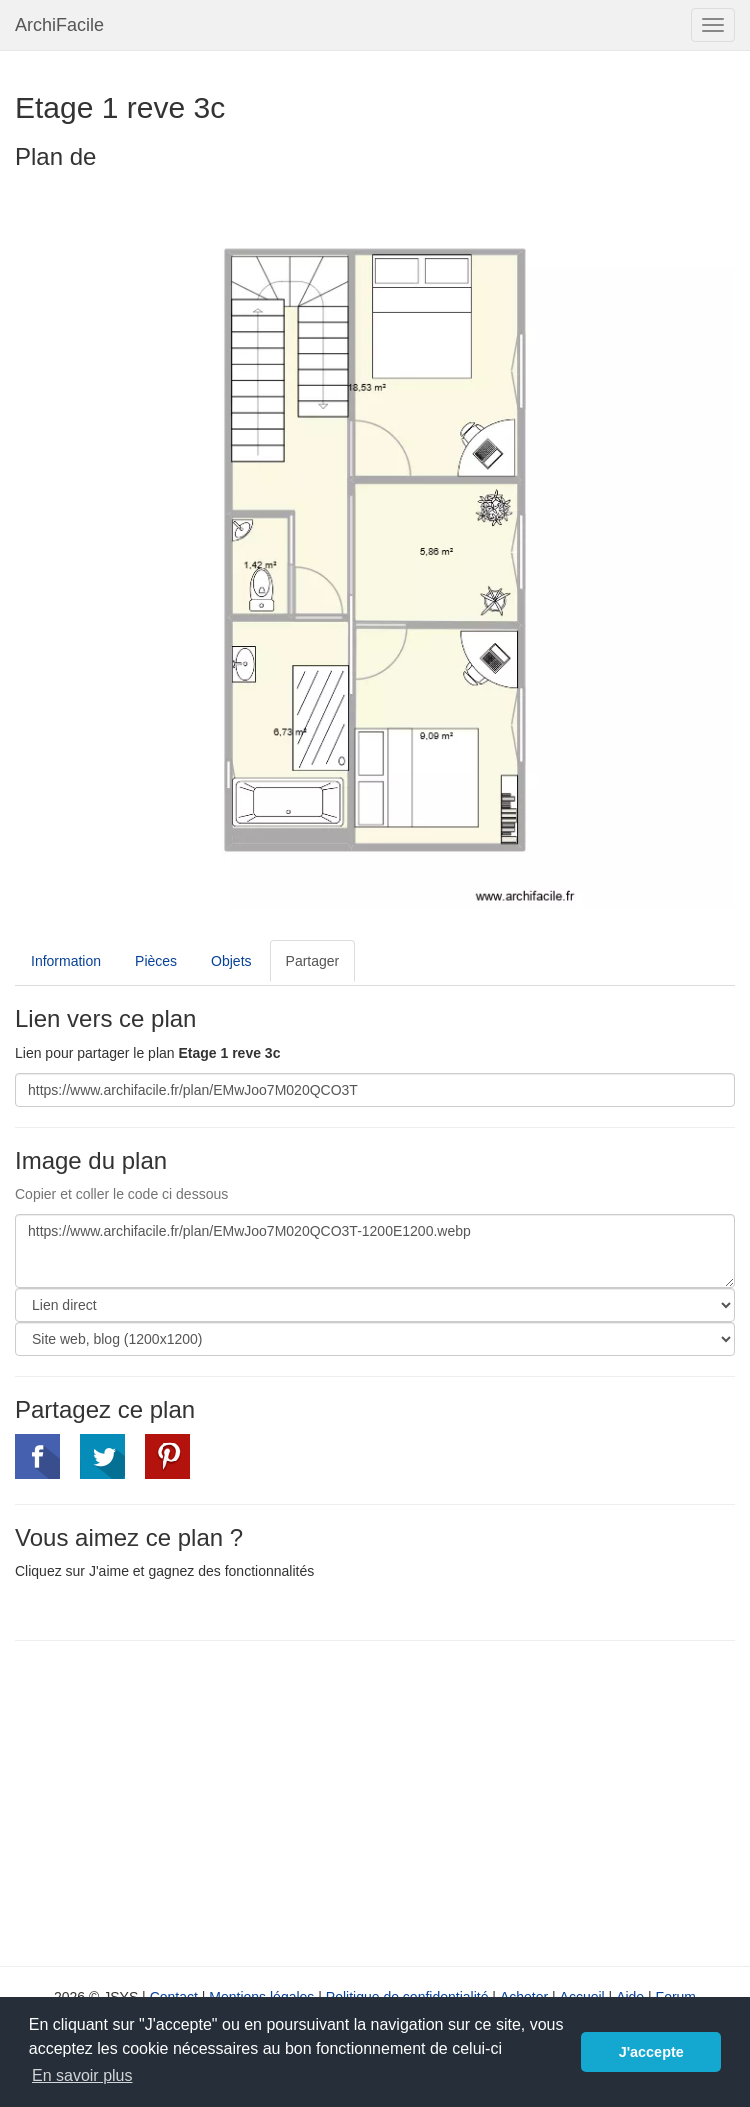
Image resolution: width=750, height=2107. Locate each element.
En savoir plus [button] (82, 2075)
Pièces (156, 961)
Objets (231, 961)
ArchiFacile (59, 25)
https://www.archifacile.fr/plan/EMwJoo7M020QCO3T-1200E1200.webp (375, 1251)
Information (66, 961)
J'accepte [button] (651, 2052)
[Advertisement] (183, 1801)
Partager (313, 961)
